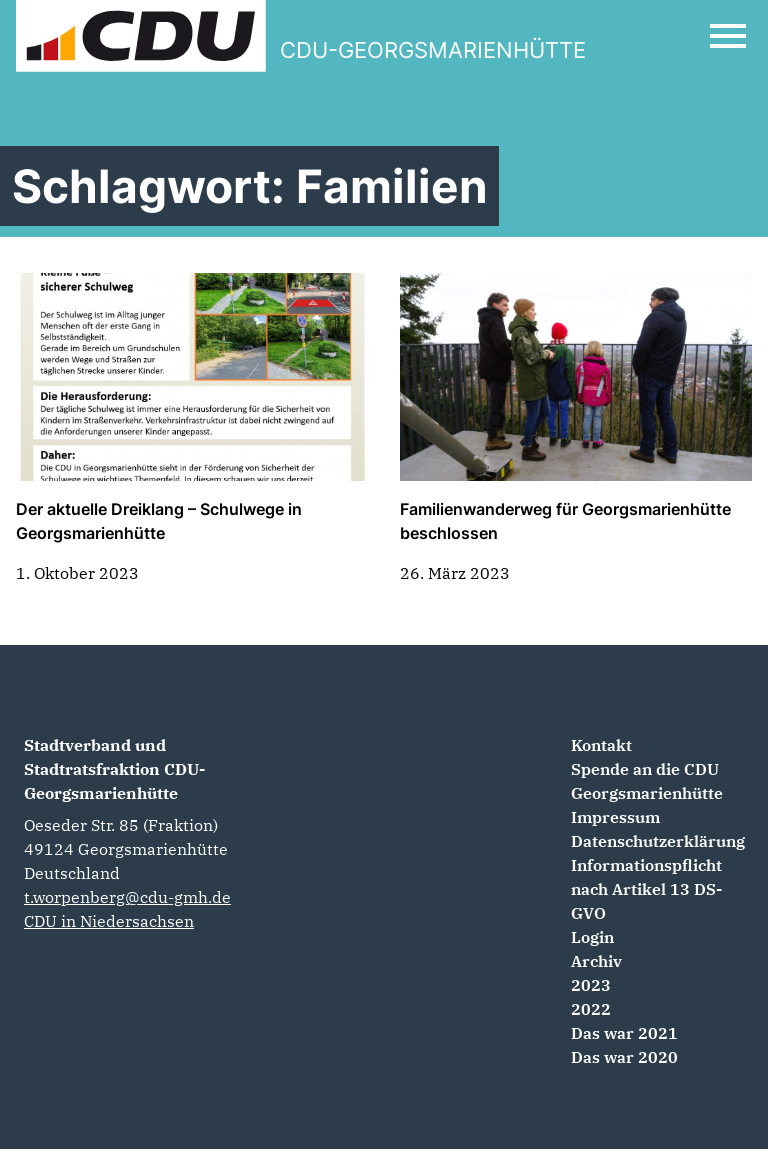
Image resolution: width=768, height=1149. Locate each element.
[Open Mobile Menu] (728, 36)
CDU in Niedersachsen (109, 921)
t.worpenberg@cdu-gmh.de (127, 897)
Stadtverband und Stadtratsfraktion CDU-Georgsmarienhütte (114, 769)
